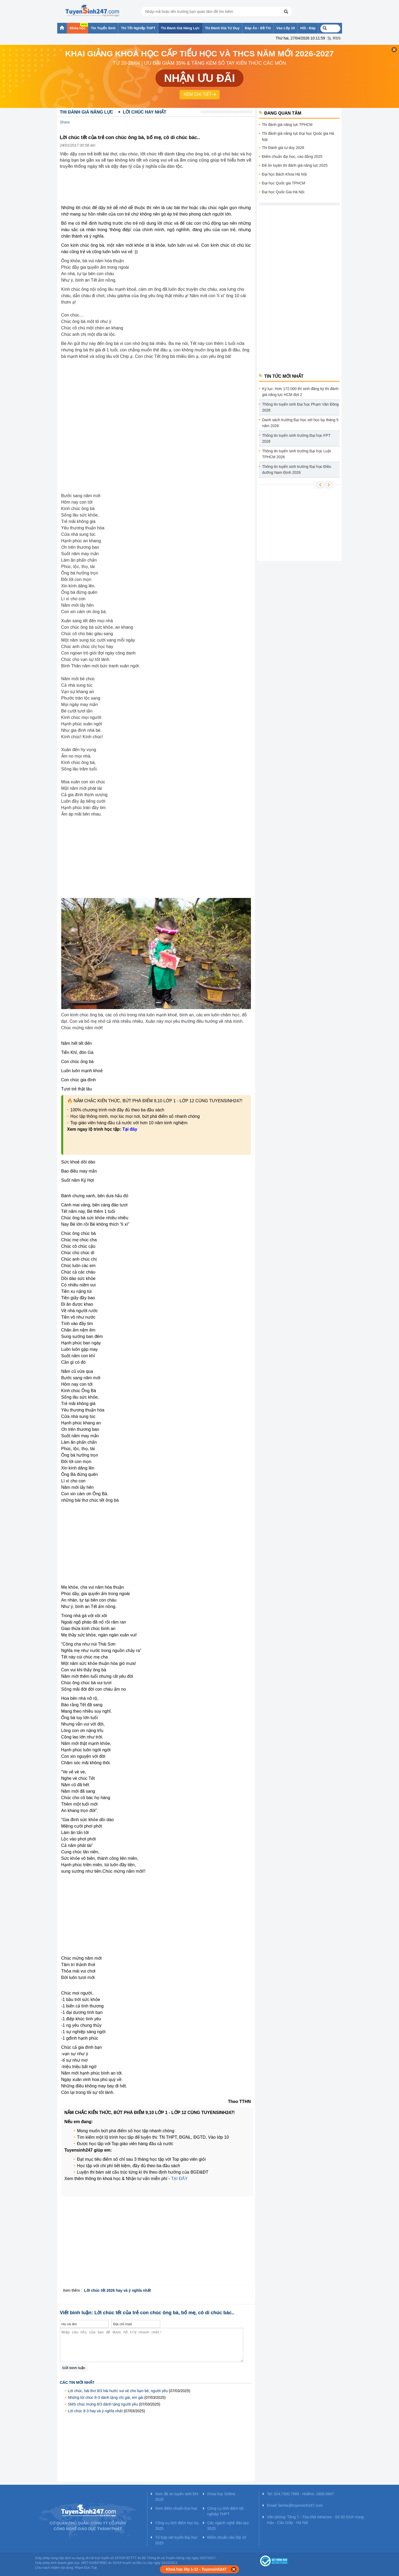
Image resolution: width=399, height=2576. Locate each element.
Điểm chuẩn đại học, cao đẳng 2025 (292, 156)
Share (65, 122)
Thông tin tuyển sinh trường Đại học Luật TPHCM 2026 (296, 454)
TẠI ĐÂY (179, 2178)
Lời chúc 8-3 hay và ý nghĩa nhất (95, 2411)
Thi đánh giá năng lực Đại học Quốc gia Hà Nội (298, 136)
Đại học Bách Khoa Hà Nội (284, 174)
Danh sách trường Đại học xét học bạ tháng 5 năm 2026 (300, 423)
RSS (337, 38)
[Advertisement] (158, 191)
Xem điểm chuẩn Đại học (176, 2508)
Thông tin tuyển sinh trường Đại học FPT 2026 (296, 438)
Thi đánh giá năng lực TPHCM (287, 124)
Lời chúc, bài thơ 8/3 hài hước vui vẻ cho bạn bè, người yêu (118, 2391)
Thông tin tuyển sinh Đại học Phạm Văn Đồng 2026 (300, 407)
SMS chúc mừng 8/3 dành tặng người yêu (103, 2404)
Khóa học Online (221, 2494)
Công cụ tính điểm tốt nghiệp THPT (225, 2511)
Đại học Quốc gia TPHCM (283, 183)
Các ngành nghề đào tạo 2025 (228, 2526)
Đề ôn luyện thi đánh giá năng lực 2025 (295, 165)
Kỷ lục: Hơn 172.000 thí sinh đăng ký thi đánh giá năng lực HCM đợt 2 (300, 392)
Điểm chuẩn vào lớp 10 (226, 2537)
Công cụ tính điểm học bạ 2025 (177, 2526)
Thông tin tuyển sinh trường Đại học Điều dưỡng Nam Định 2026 (296, 469)
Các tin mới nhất (77, 2382)
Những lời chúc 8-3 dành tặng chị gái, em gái (105, 2397)
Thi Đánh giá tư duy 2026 (283, 147)
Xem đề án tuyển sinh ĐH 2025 (176, 2497)
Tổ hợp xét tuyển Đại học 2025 (176, 2540)
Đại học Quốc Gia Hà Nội (283, 192)
